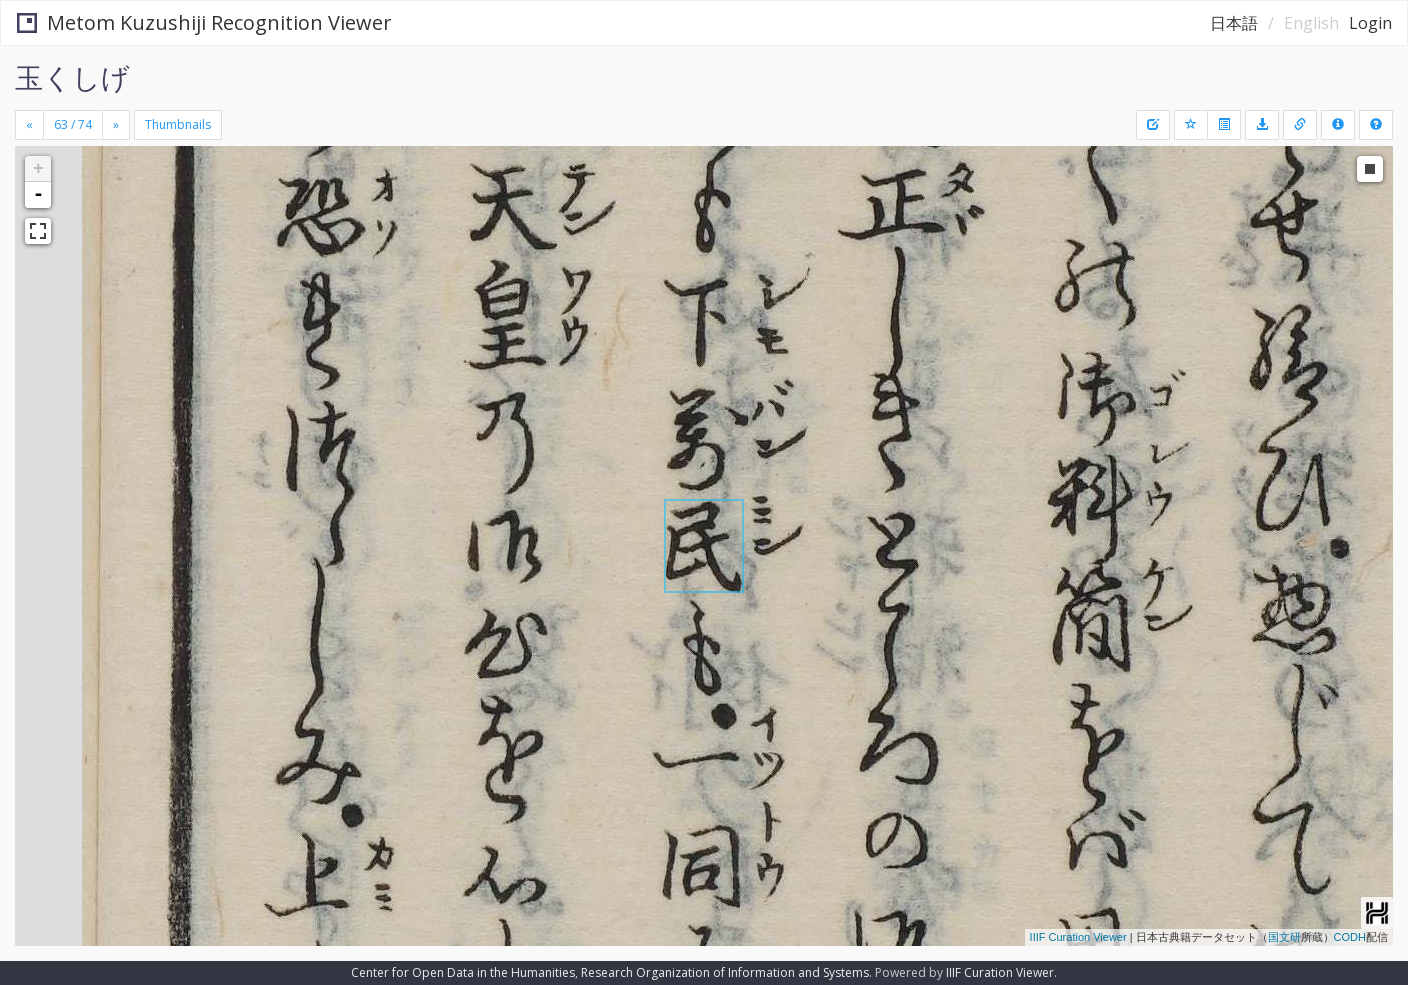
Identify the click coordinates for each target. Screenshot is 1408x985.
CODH (1350, 937)
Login (1370, 23)
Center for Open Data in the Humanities (463, 972)
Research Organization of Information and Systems (725, 972)
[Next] (116, 125)
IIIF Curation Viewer (1078, 937)
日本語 (1234, 23)
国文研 (1284, 937)
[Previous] (29, 125)
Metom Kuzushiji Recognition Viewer (204, 22)
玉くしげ (72, 77)
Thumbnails (178, 124)
